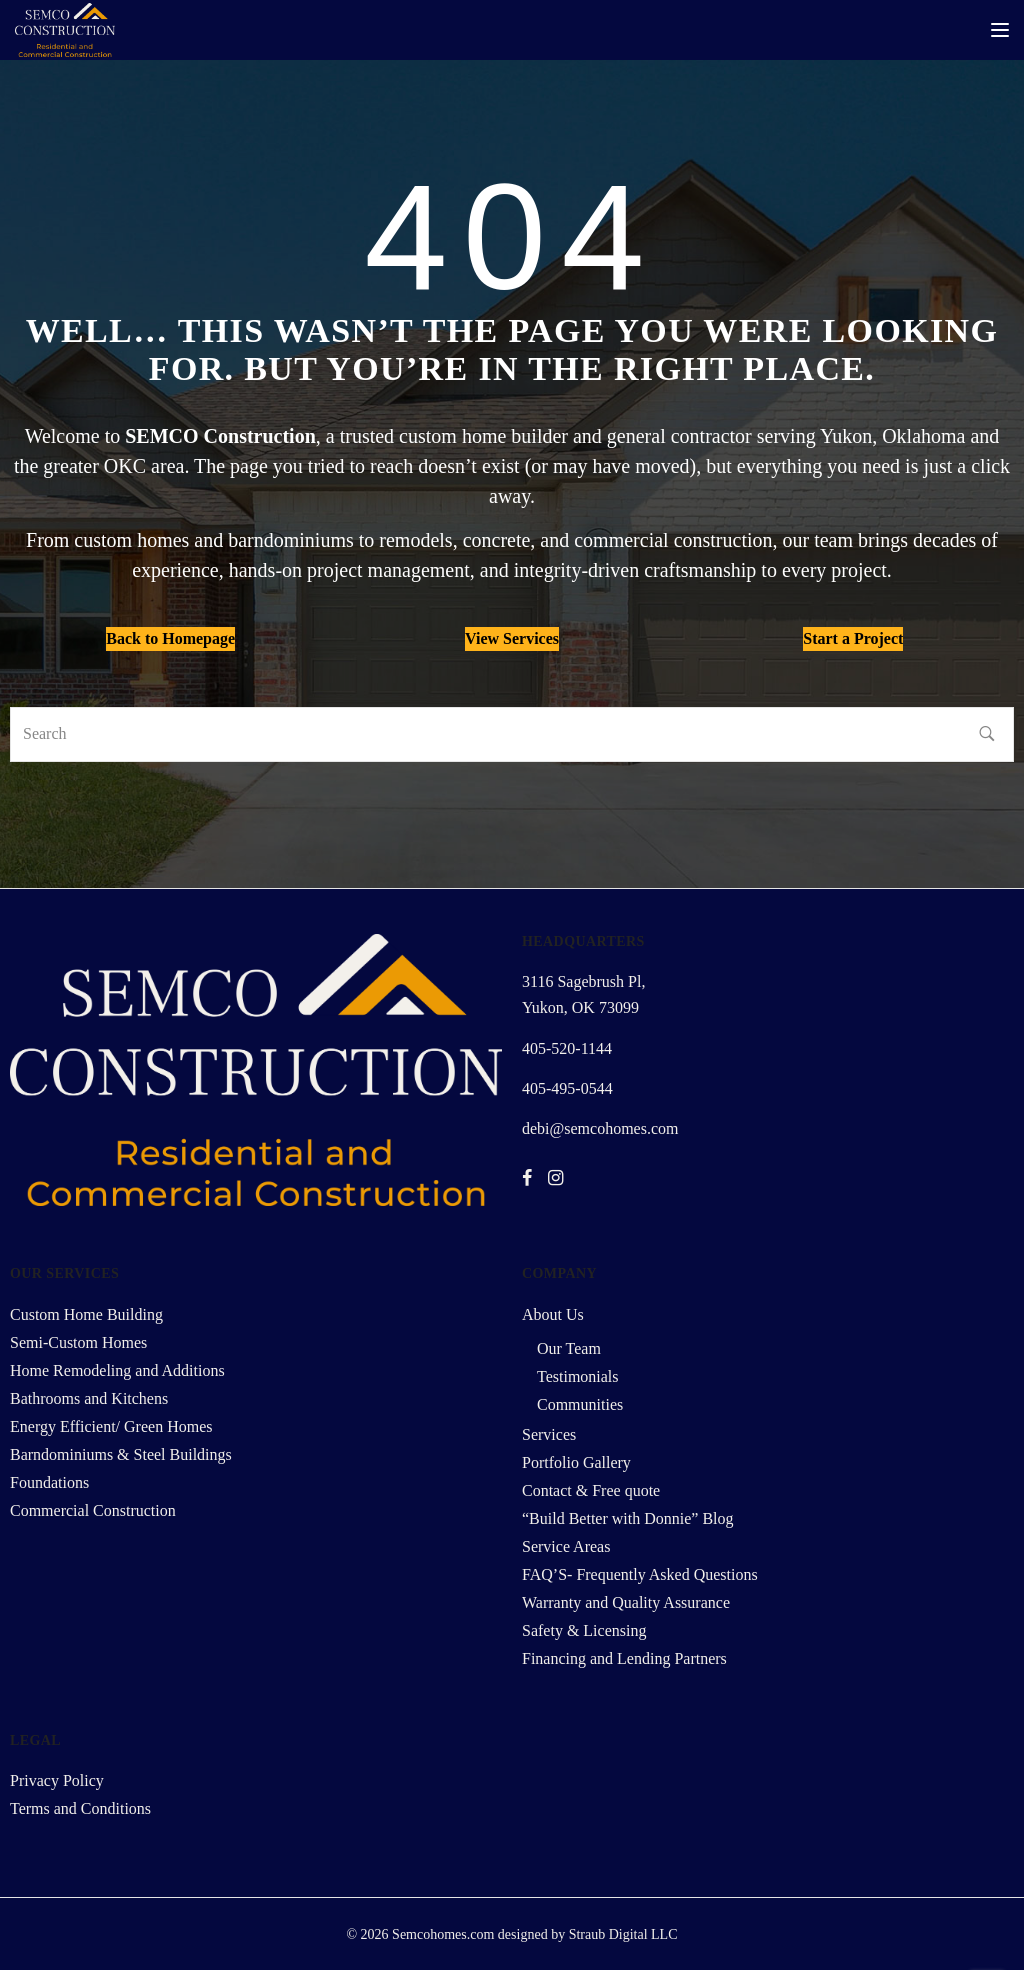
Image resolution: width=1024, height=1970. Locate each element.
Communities (580, 1404)
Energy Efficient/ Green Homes (111, 1426)
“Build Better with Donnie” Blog (628, 1518)
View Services (512, 638)
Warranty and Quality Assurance (626, 1602)
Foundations (49, 1482)
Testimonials (578, 1376)
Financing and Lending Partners (624, 1658)
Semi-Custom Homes (78, 1342)
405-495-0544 (567, 1088)
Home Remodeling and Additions (117, 1370)
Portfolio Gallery (576, 1462)
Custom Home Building (86, 1314)
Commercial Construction (93, 1510)
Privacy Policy (57, 1780)
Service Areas (566, 1546)
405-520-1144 (567, 1048)
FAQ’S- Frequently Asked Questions (640, 1574)
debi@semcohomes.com (600, 1128)
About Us (553, 1314)
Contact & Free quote (591, 1490)
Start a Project (853, 638)
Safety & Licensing (584, 1630)
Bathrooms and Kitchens (89, 1398)
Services (549, 1434)
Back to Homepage (170, 638)
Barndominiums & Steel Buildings (121, 1454)
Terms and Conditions (80, 1808)
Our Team (569, 1348)
